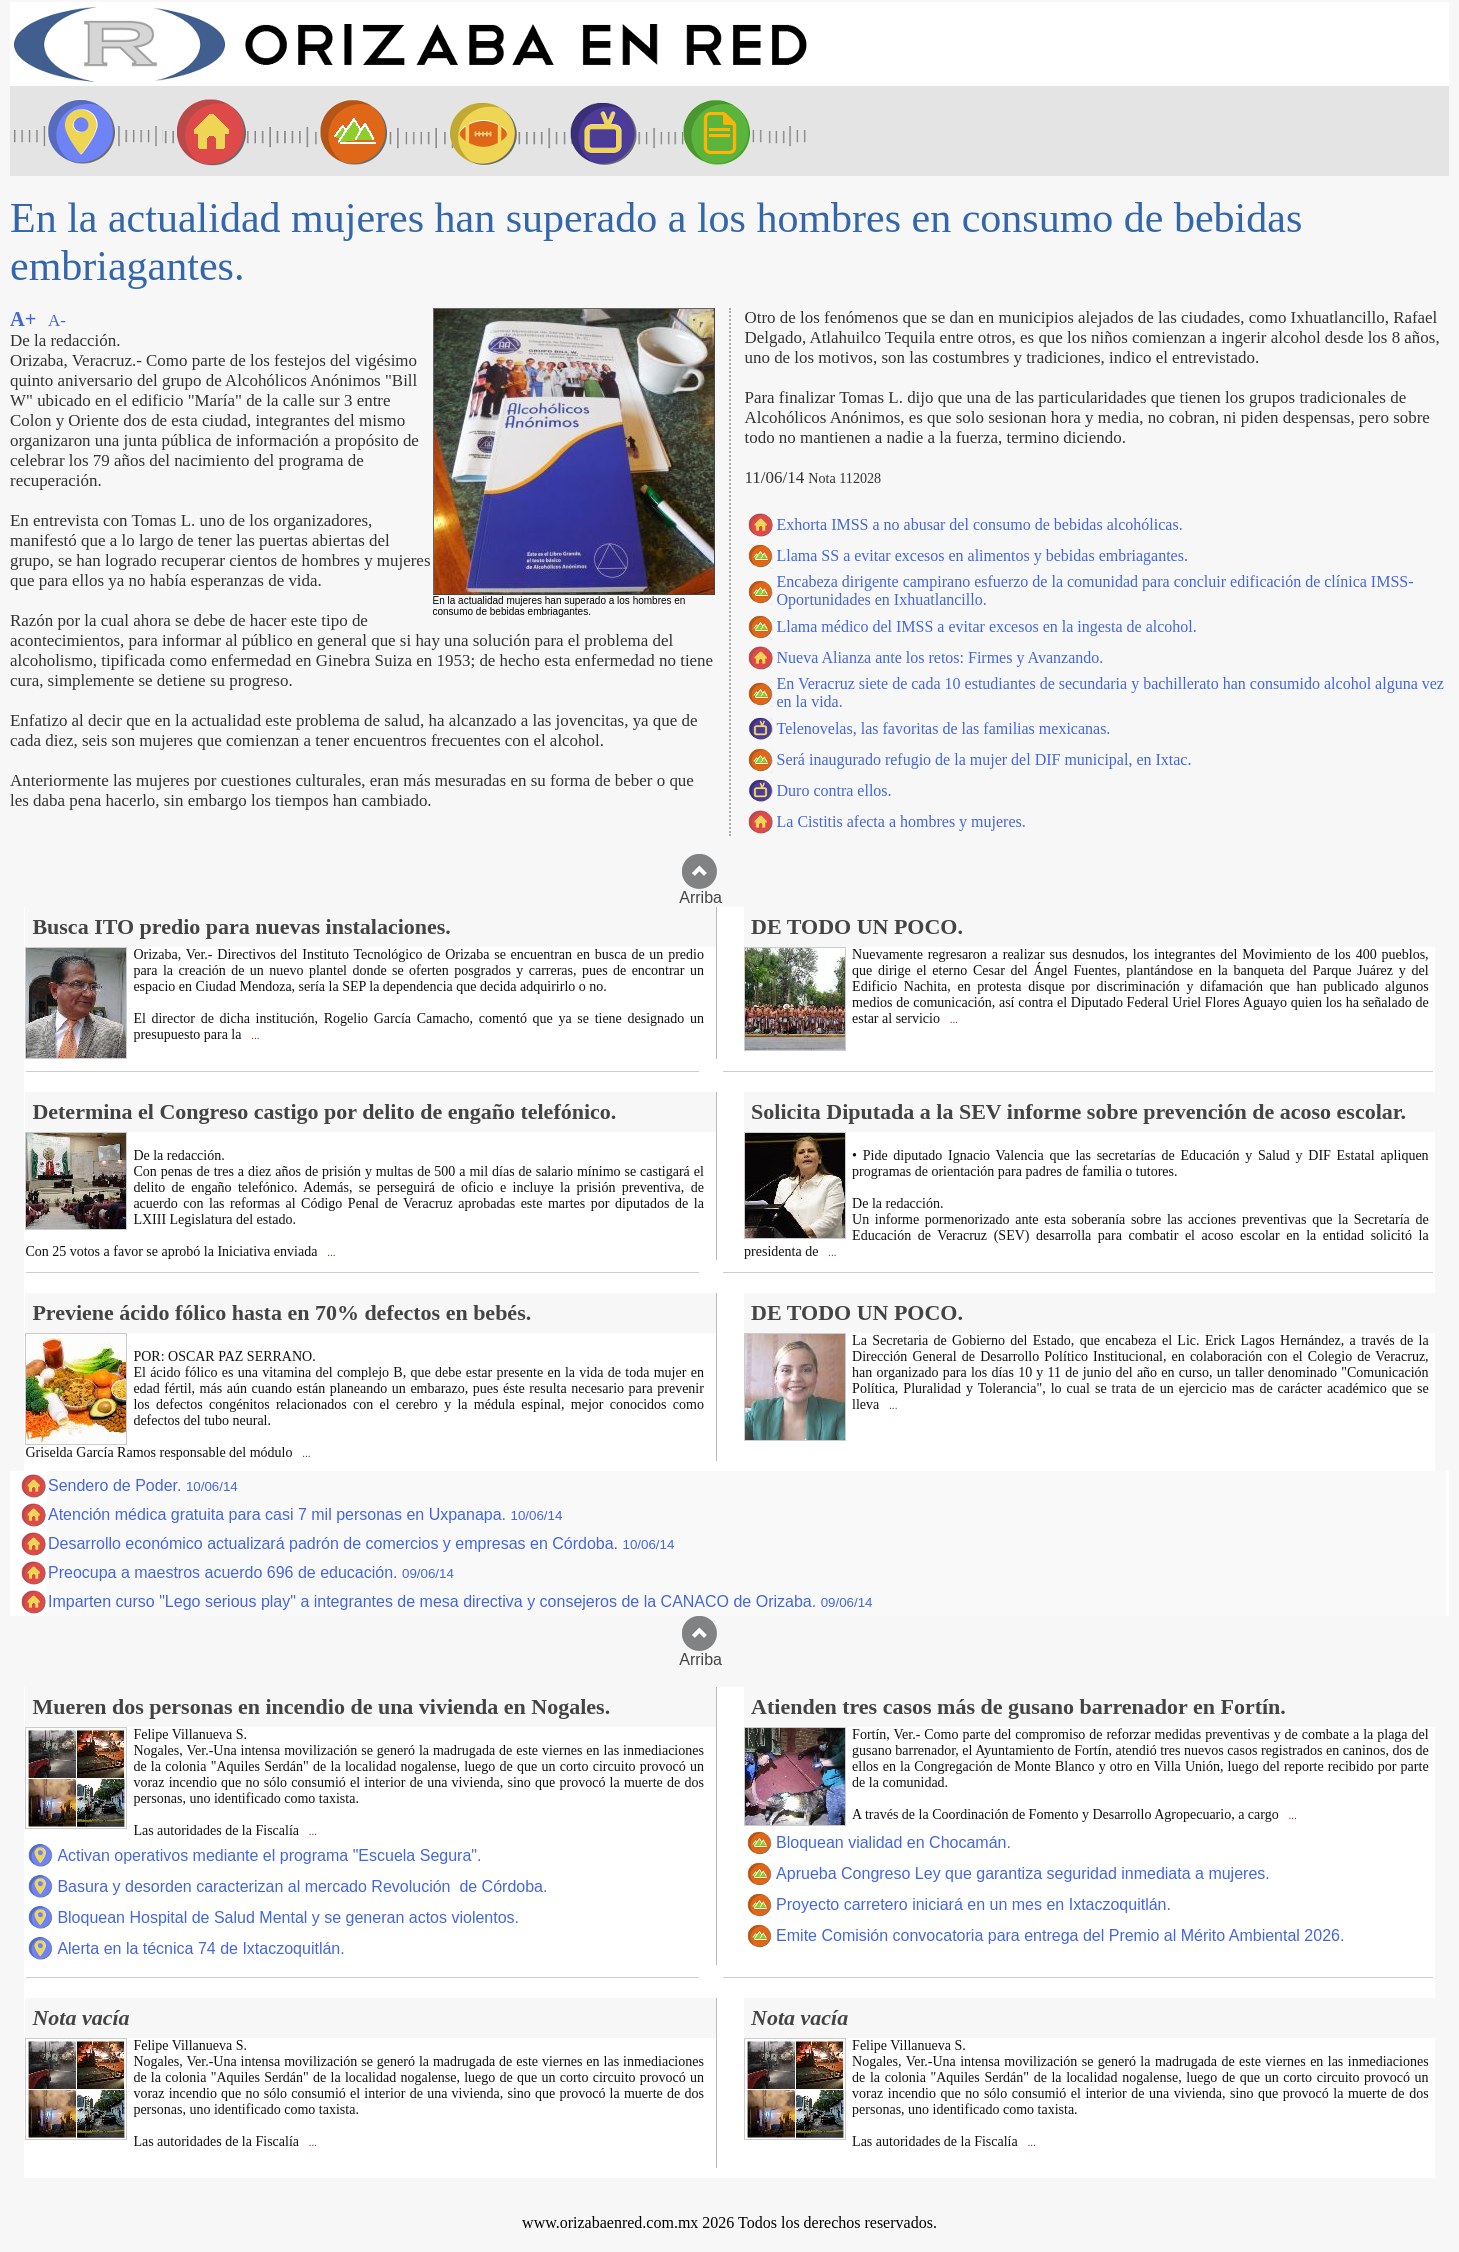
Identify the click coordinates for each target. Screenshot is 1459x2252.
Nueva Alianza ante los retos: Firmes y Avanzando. (940, 657)
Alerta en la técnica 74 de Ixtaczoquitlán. (200, 1948)
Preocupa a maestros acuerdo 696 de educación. (251, 1572)
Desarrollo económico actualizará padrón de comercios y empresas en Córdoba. (361, 1543)
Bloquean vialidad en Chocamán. (893, 1842)
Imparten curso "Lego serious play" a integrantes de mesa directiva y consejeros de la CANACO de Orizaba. (460, 1601)
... (253, 1035)
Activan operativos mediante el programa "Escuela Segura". (269, 1855)
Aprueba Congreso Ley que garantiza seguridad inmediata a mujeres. (1023, 1873)
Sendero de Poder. (143, 1485)
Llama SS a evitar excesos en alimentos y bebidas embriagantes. (982, 555)
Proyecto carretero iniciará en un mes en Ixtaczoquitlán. (973, 1904)
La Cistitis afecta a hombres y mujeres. (901, 821)
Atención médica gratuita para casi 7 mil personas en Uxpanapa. (305, 1514)
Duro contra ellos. (834, 790)
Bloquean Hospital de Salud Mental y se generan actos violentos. (288, 1917)
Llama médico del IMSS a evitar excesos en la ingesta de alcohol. (987, 626)
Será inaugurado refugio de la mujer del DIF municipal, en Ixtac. (984, 759)
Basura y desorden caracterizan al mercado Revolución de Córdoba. (302, 1886)
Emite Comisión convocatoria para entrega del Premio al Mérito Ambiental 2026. (1060, 1935)
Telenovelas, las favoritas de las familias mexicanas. (944, 728)
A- (57, 320)
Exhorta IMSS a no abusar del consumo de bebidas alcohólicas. (980, 524)
